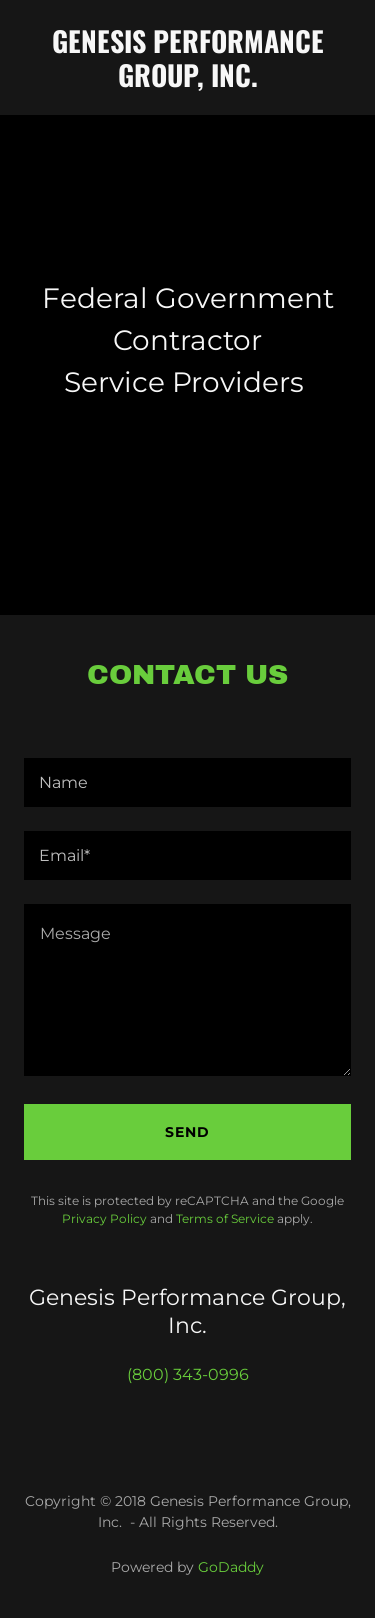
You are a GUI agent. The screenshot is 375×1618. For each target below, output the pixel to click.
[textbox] (187, 782)
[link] (187, 81)
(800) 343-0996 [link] (188, 1374)
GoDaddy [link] (231, 1567)
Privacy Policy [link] (104, 1218)
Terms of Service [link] (225, 1218)
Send (187, 1132)
